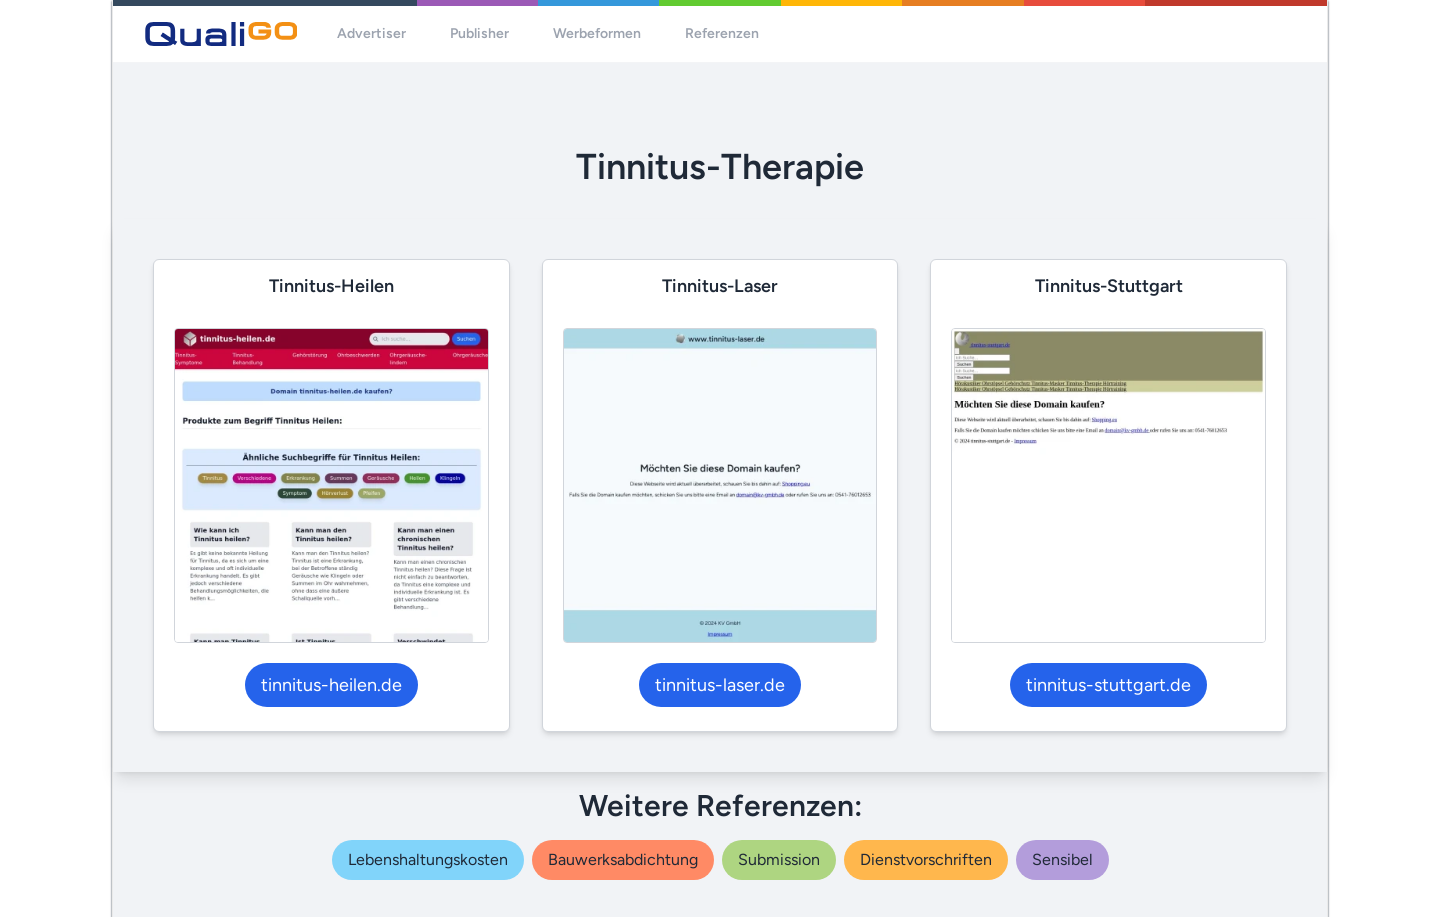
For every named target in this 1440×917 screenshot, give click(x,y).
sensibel (1062, 859)
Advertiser (371, 33)
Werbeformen (597, 33)
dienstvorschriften (926, 859)
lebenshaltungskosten (428, 859)
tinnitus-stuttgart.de (1108, 685)
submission (779, 859)
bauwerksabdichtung (623, 859)
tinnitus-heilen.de (331, 685)
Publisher (479, 33)
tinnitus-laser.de (720, 685)
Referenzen (722, 33)
